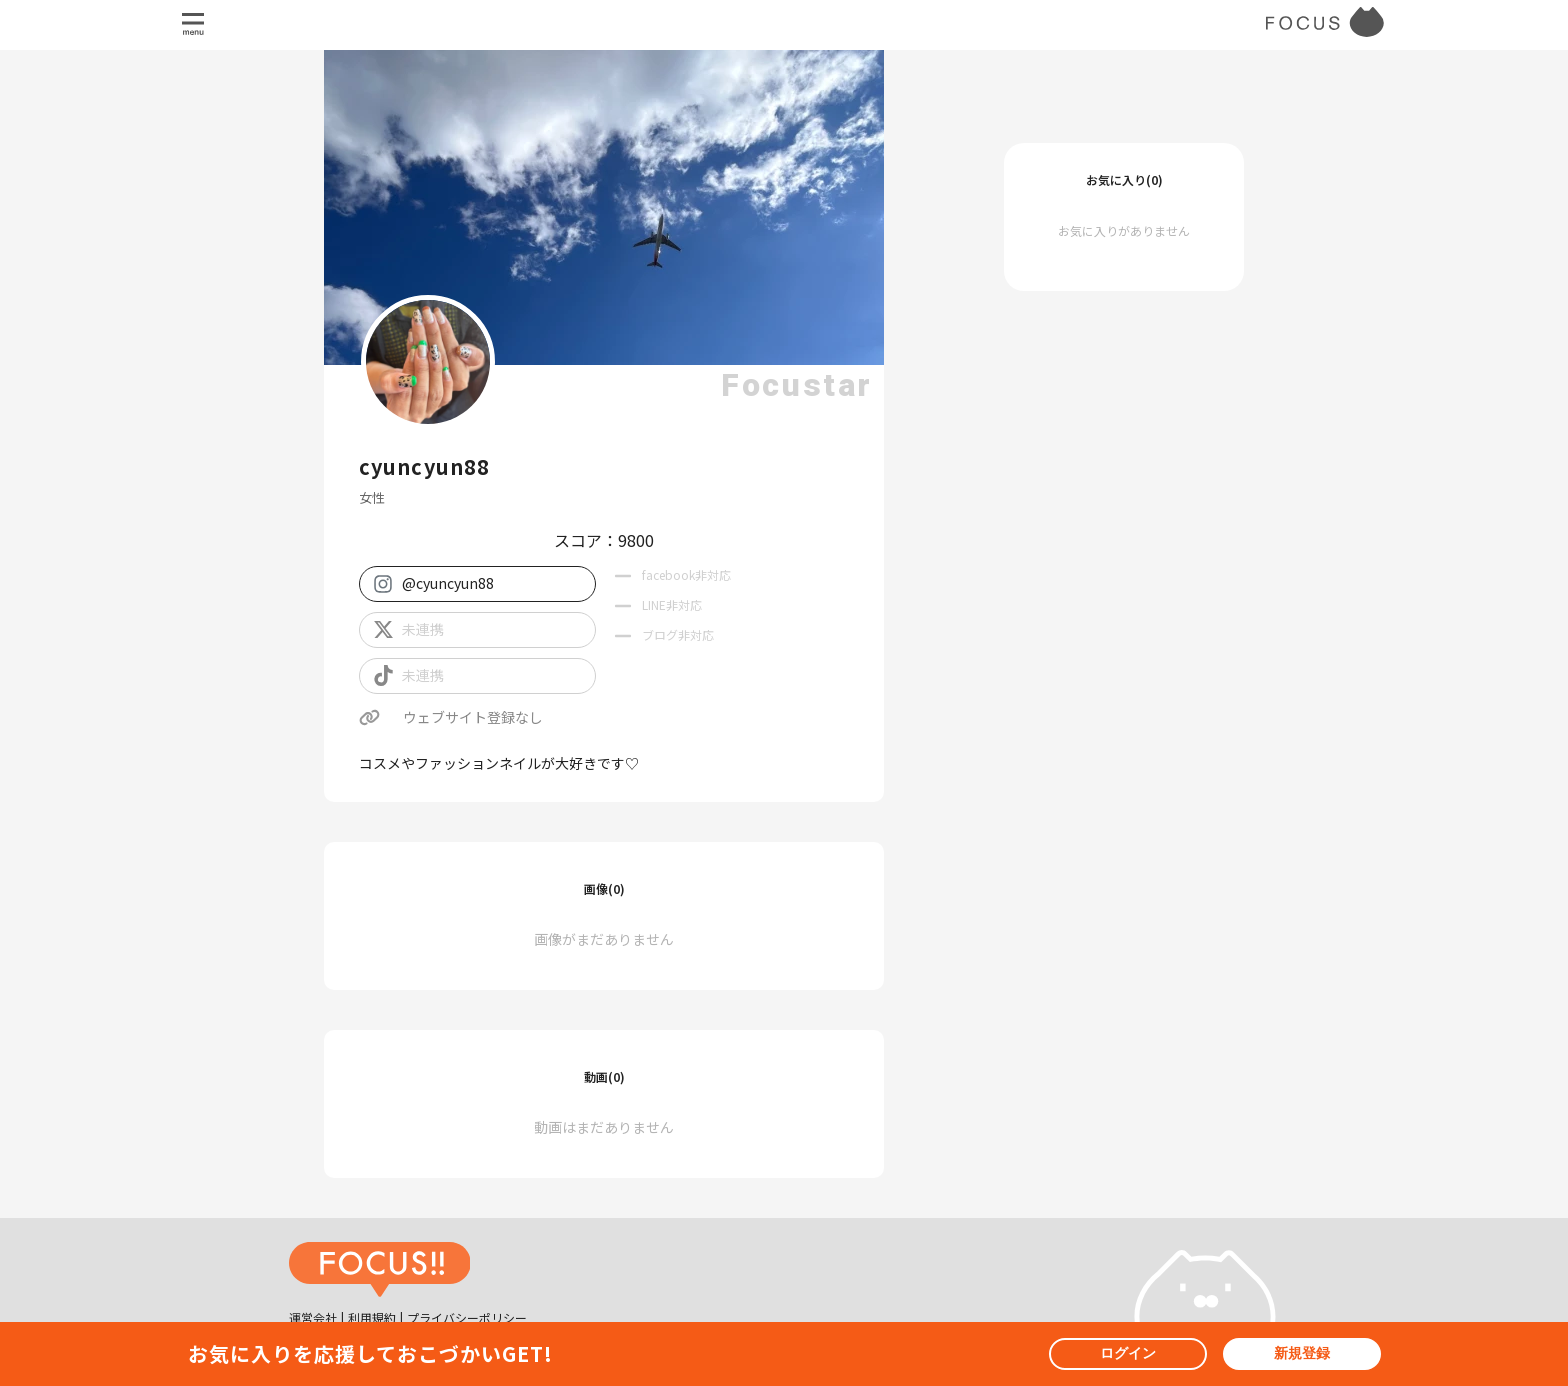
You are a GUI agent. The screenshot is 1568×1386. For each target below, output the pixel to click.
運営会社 (313, 1317)
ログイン (1128, 1353)
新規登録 (1302, 1353)
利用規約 (372, 1317)
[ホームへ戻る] (380, 1272)
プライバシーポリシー (467, 1317)
